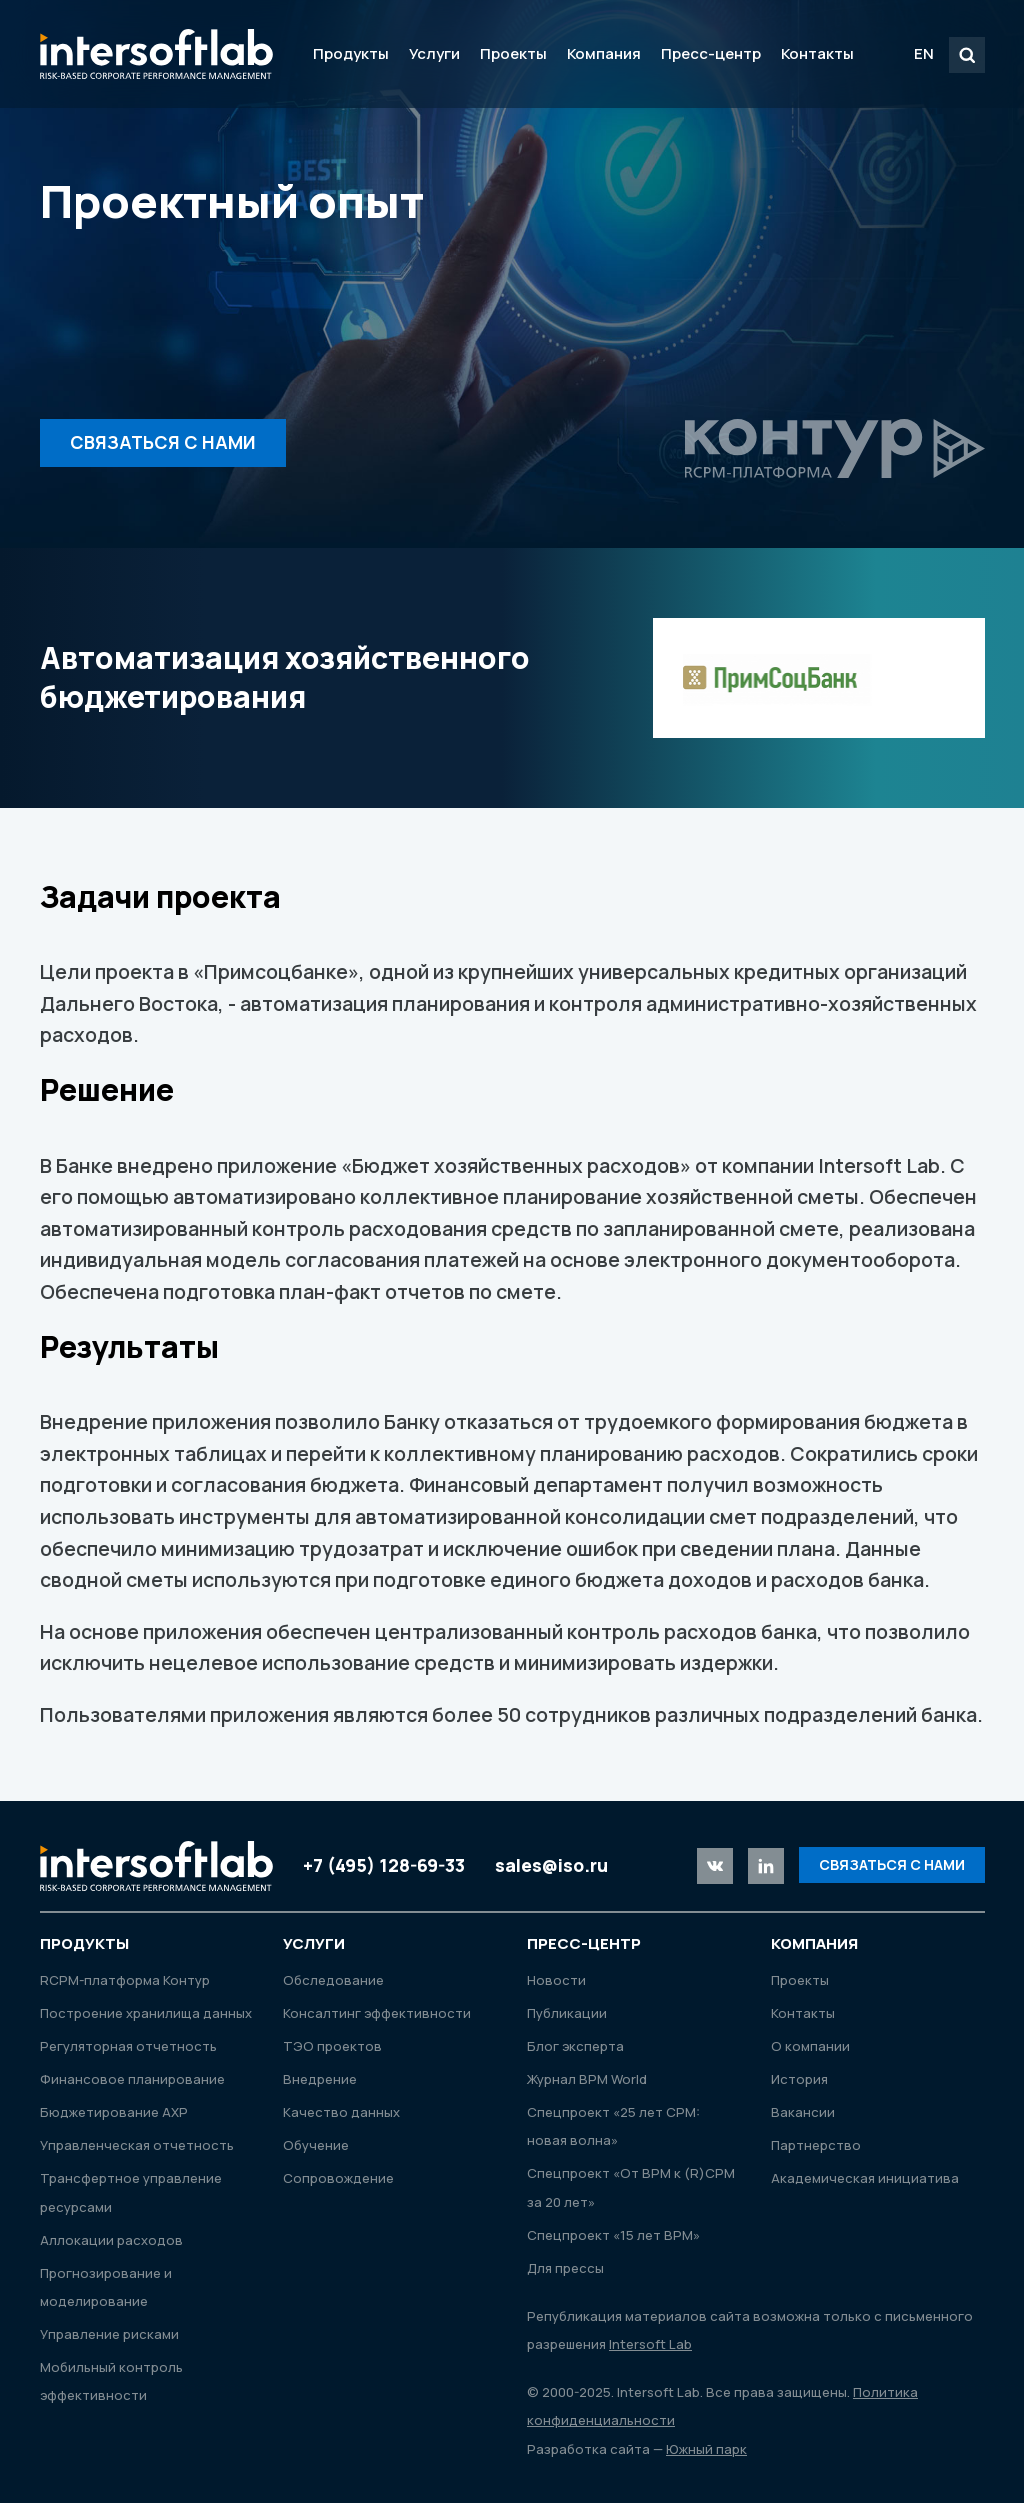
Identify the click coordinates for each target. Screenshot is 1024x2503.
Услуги (434, 53)
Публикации (567, 2013)
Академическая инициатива (865, 2178)
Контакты (817, 53)
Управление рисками (109, 2334)
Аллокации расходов (111, 2240)
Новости (556, 1980)
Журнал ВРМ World (587, 2079)
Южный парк (706, 2449)
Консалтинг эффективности (377, 2013)
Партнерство (816, 2145)
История (799, 2079)
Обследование (333, 1980)
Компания (604, 53)
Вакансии (803, 2112)
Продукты (351, 53)
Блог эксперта (575, 2046)
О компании (810, 2046)
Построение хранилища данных (146, 2013)
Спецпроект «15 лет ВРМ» (613, 2235)
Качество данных (341, 2112)
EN (924, 53)
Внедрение (320, 2079)
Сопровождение (338, 2178)
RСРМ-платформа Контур (125, 1980)
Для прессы (565, 2268)
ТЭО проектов (332, 2046)
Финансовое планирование (132, 2079)
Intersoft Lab (156, 54)
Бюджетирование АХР (114, 2112)
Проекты (513, 53)
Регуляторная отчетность (128, 2046)
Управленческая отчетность (137, 2145)
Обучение (316, 2145)
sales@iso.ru (551, 1865)
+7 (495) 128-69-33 (384, 1865)
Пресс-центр (711, 53)
